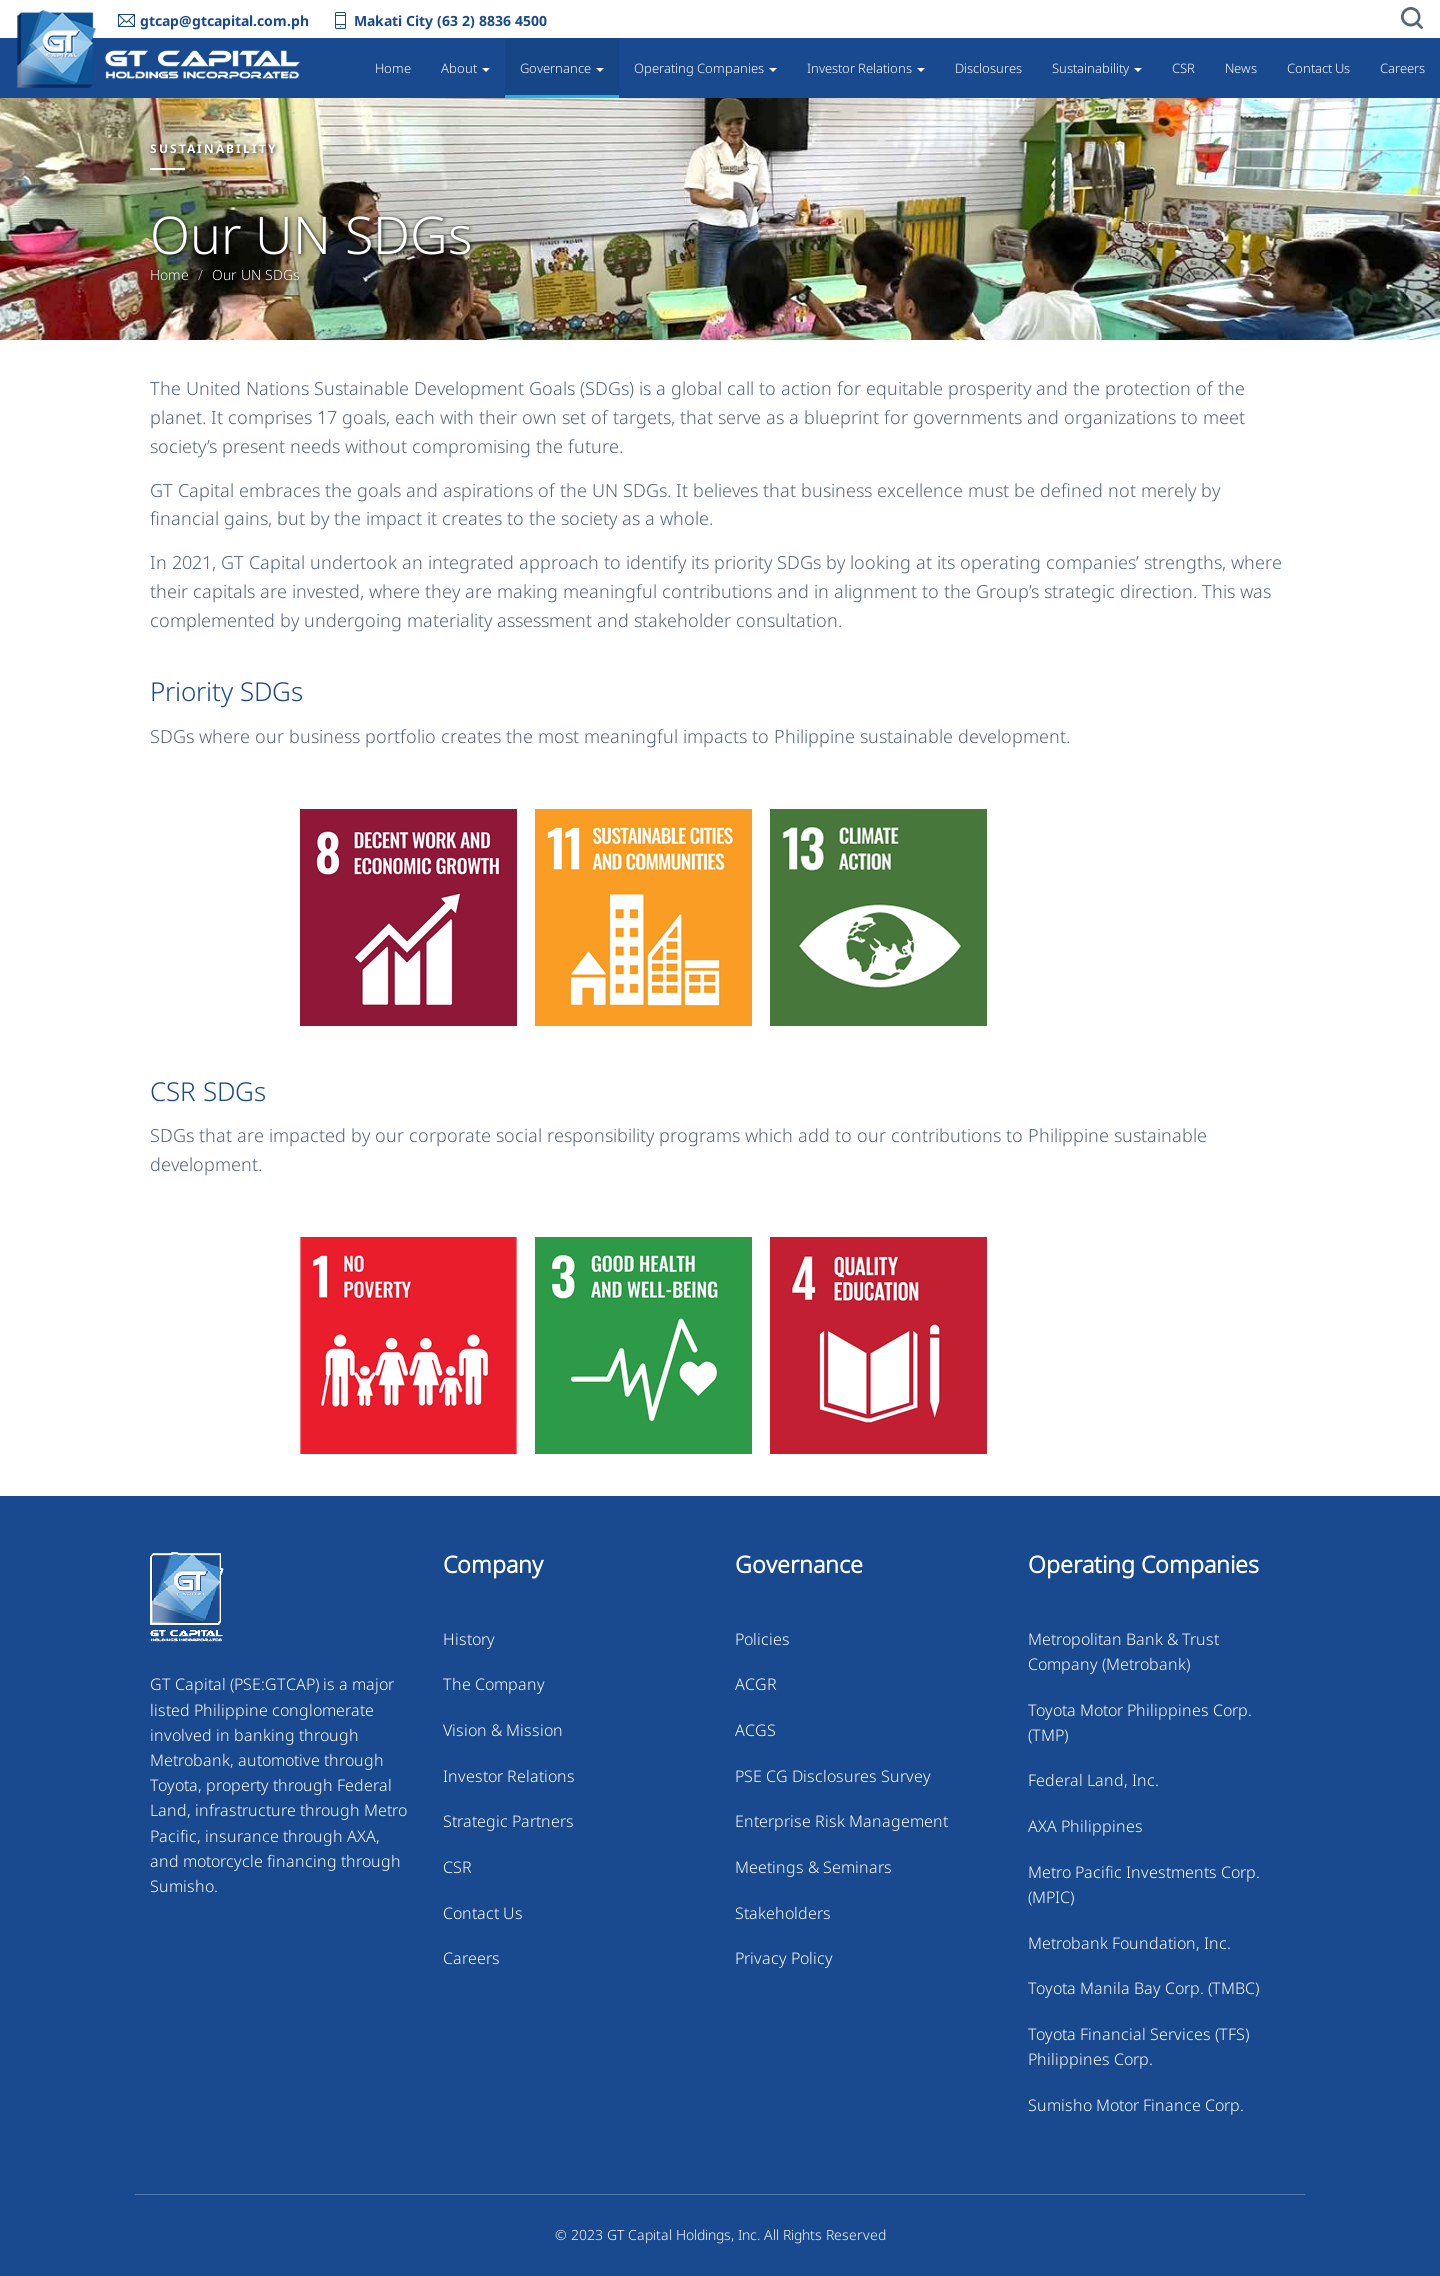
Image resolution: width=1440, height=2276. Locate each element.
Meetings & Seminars (813, 1867)
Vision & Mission (503, 1730)
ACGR (756, 1684)
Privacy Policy (784, 1958)
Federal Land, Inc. (1093, 1780)
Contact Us (1318, 68)
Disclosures (988, 68)
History (469, 1639)
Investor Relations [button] (866, 68)
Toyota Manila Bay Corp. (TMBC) (1143, 1988)
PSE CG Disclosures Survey (833, 1776)
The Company (494, 1684)
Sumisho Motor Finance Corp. (1136, 2105)
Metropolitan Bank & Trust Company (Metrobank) (1123, 1651)
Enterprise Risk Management (841, 1821)
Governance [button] (562, 68)
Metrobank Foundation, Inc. (1129, 1943)
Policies (762, 1639)
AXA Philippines (1085, 1826)
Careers (1402, 68)
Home (393, 68)
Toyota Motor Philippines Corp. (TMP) (1140, 1722)
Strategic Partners (508, 1821)
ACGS (755, 1730)
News (1241, 68)
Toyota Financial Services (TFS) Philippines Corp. (1138, 2046)
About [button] (465, 68)
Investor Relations (509, 1776)
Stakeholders (783, 1913)
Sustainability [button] (1097, 68)
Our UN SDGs (256, 275)
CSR (1183, 68)
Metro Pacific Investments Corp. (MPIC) (1144, 1884)
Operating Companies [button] (705, 68)
